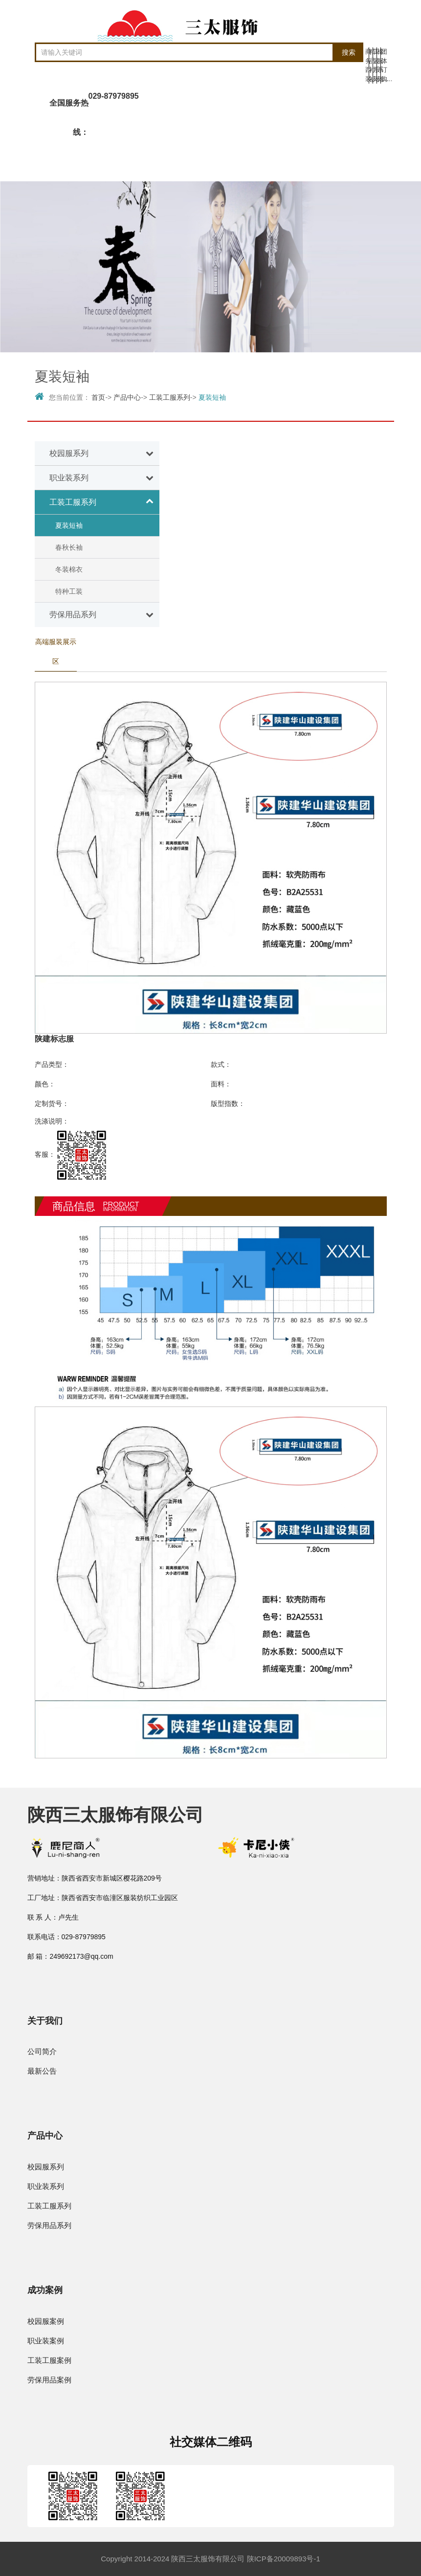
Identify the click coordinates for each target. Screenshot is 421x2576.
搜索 (348, 52)
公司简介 (42, 2051)
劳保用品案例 (49, 2380)
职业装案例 (45, 2341)
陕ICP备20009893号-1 (283, 2558)
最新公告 (42, 2071)
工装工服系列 (169, 397)
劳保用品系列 (49, 2225)
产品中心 (127, 397)
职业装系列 (45, 2186)
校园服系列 (45, 2167)
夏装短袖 (212, 397)
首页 (98, 397)
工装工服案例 (49, 2360)
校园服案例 (45, 2321)
